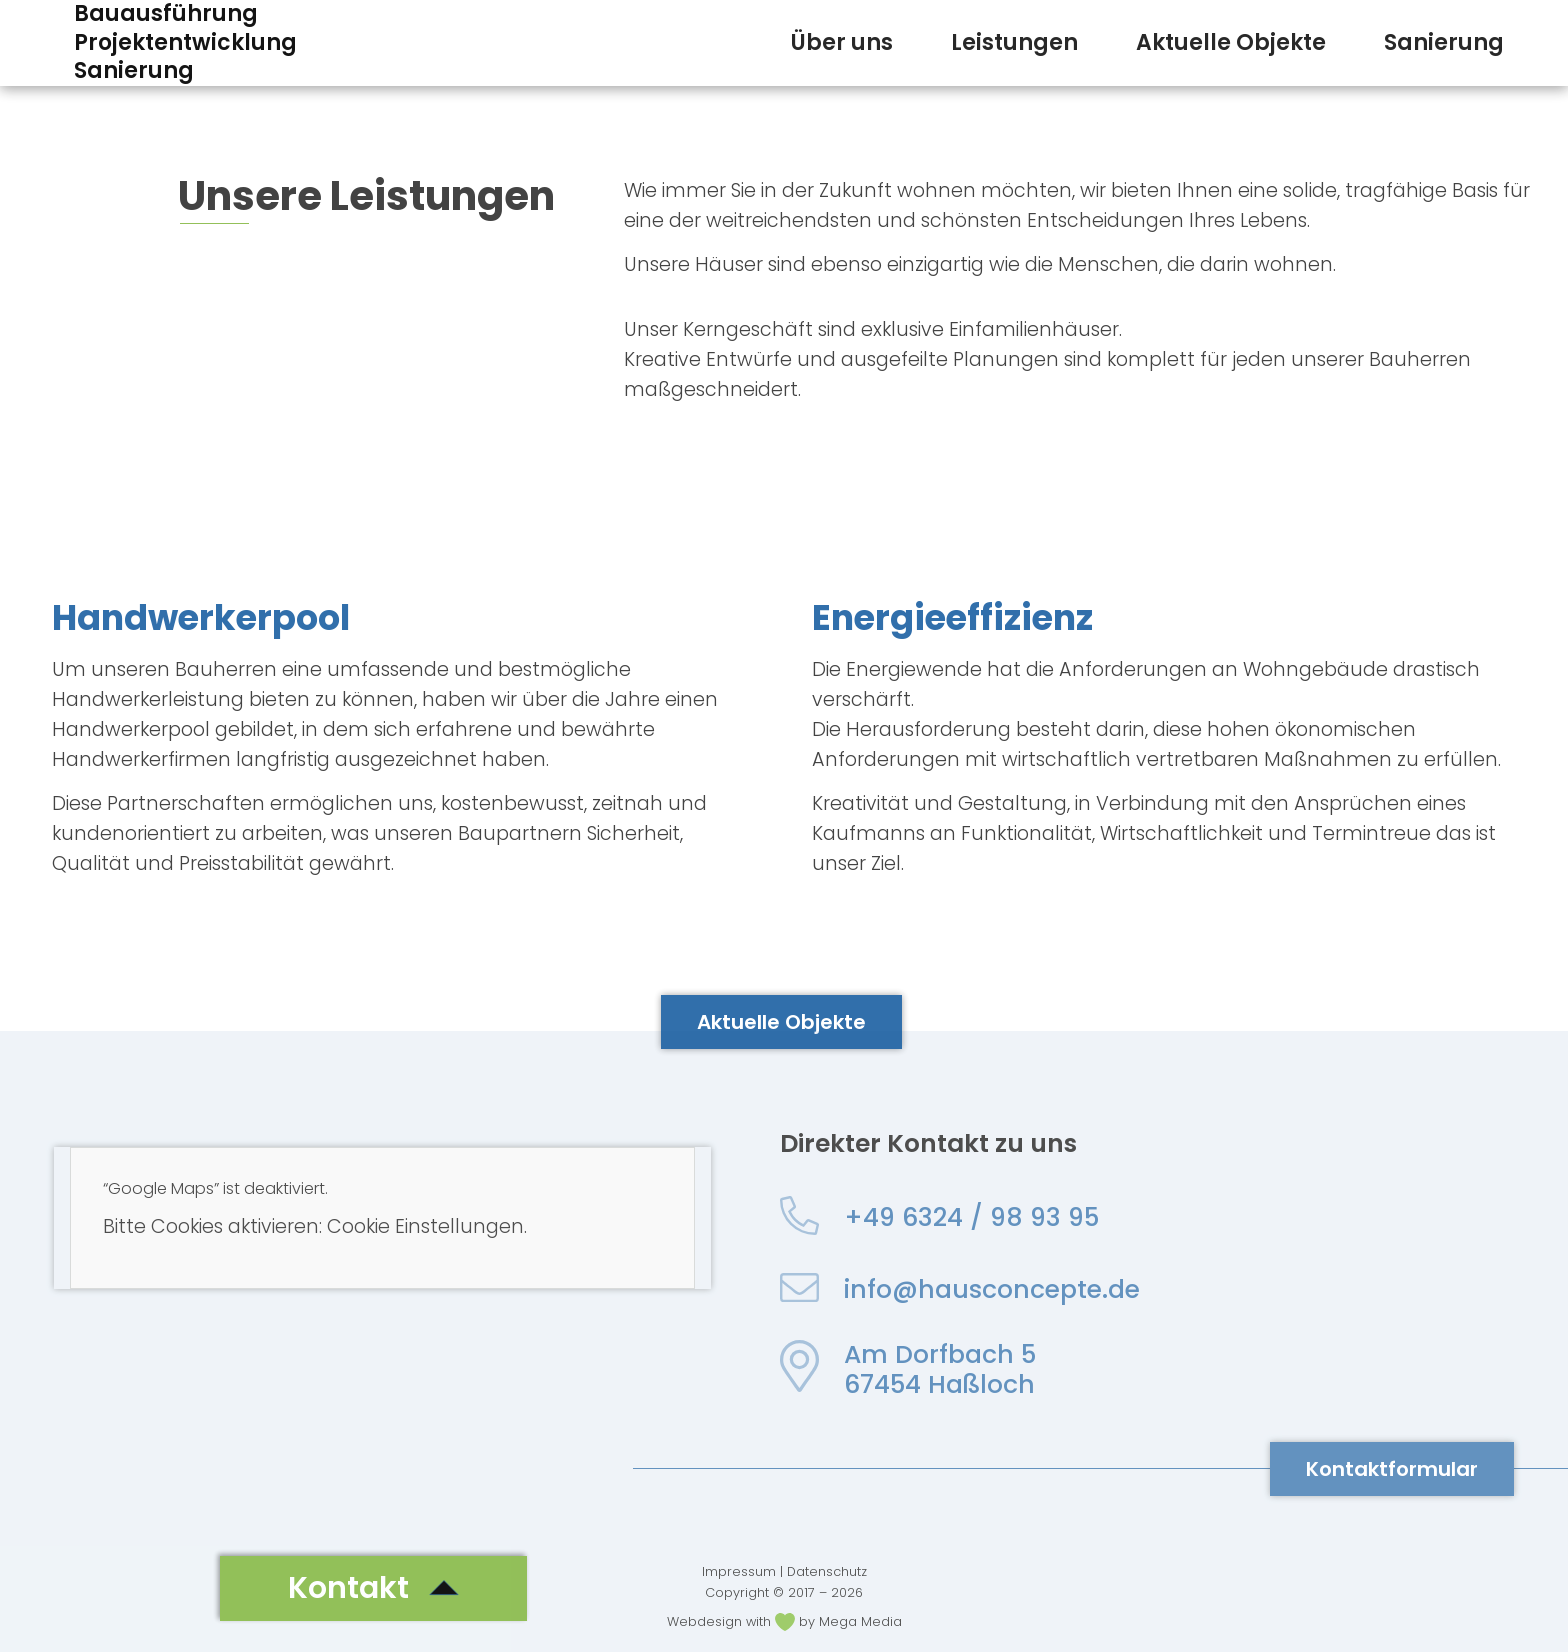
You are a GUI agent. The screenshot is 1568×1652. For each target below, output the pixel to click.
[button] (373, 1588)
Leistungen (1014, 42)
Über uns (842, 42)
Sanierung (1444, 42)
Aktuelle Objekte (1231, 42)
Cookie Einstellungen (425, 1226)
